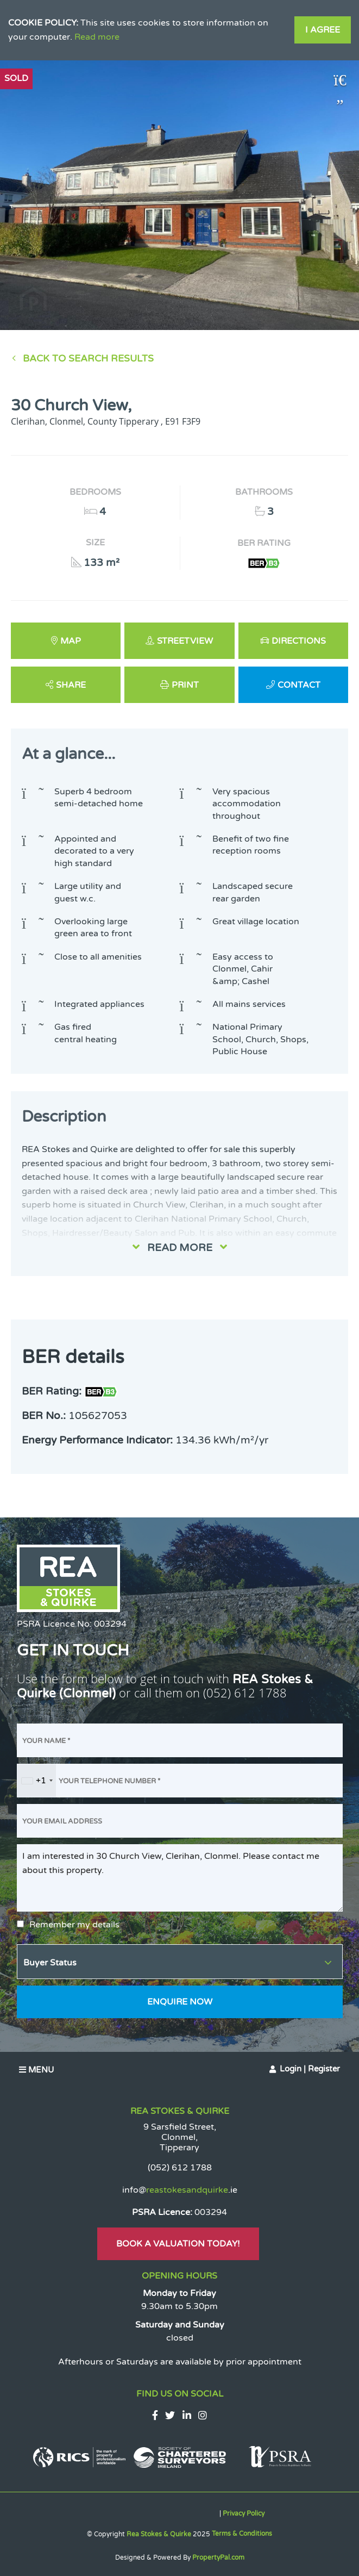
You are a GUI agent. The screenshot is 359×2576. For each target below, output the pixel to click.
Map (70, 641)
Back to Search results (88, 358)
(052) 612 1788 (245, 1692)
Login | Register (310, 2069)
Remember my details (74, 1924)
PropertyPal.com (218, 2557)
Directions (299, 641)
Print (185, 685)
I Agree (322, 29)
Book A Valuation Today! (178, 2243)
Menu (36, 2070)
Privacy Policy (243, 2513)
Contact (299, 685)
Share (71, 685)
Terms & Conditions (242, 2533)
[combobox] (36, 1780)
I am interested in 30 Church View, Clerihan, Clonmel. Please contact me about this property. (180, 1878)
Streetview (185, 641)
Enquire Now (179, 2001)
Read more (96, 37)
